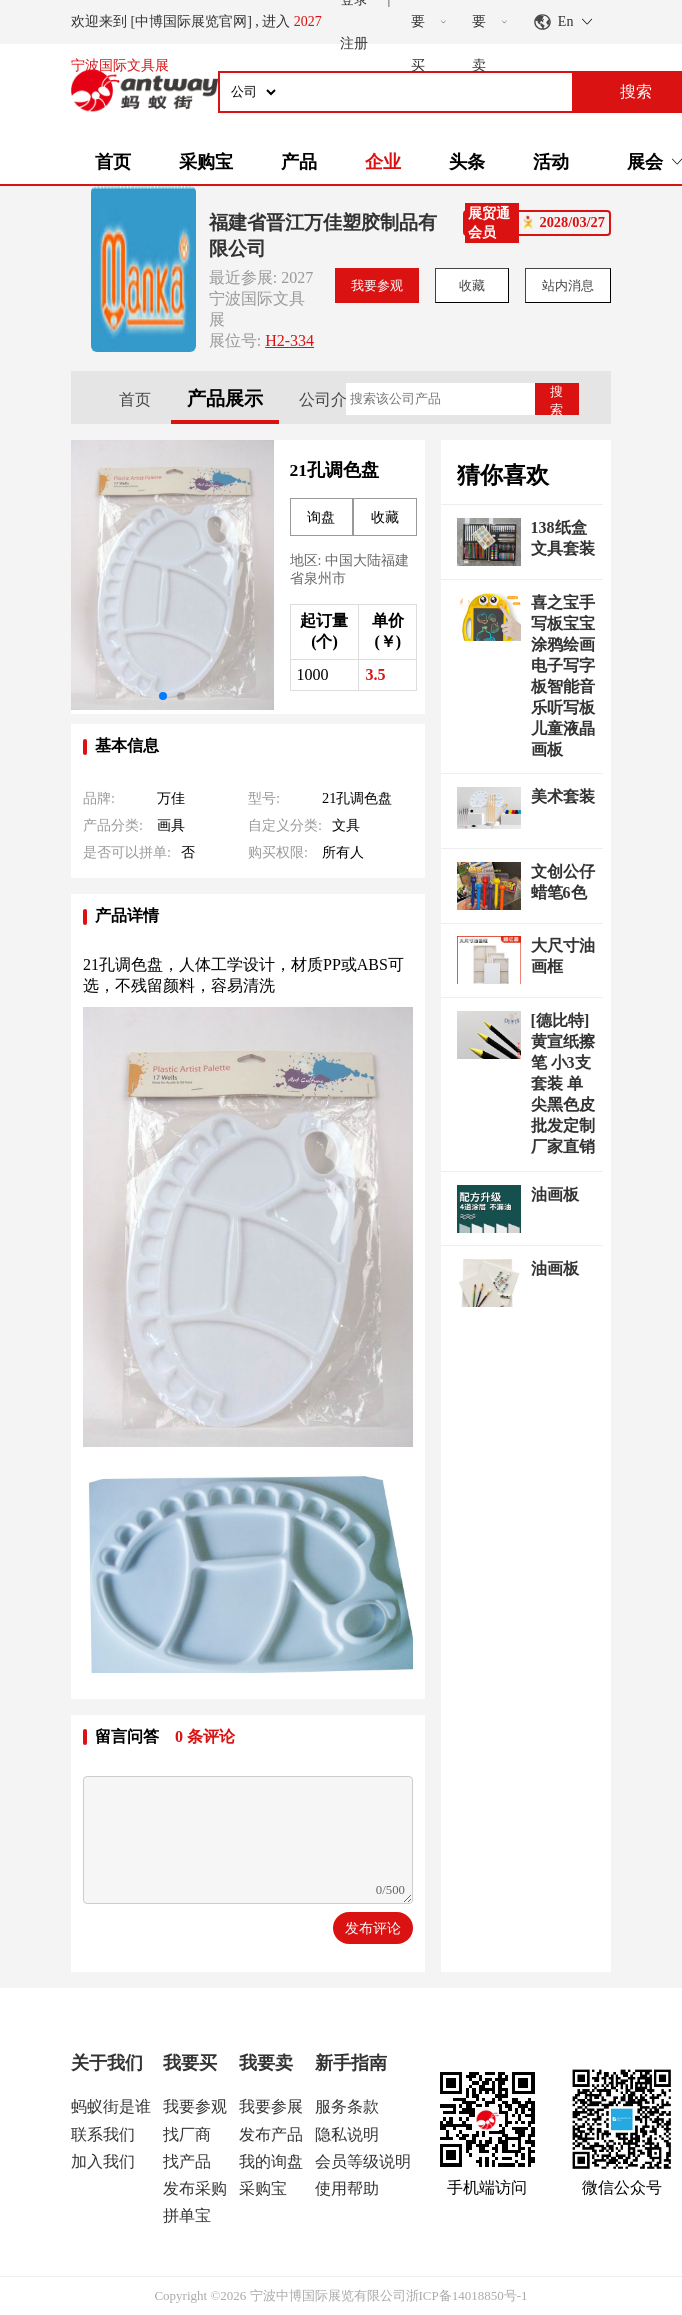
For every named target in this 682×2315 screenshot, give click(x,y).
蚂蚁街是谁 (111, 2106)
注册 (354, 43)
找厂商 (187, 2134)
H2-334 (289, 340)
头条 (467, 162)
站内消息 (568, 285)
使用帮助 (347, 2188)
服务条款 (347, 2106)
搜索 (556, 399)
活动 (551, 162)
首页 (113, 162)
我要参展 (271, 2106)
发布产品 (271, 2134)
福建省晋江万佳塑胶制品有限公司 (323, 235)
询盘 (321, 517)
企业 (383, 162)
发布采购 (195, 2188)
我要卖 (266, 2063)
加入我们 (103, 2161)
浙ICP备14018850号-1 (467, 2295)
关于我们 (107, 2063)
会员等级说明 (363, 2161)
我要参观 (377, 285)
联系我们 (103, 2134)
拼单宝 (187, 2215)
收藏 (472, 285)
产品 (299, 162)
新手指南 (351, 2063)
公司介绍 (331, 399)
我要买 (190, 2063)
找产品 (187, 2161)
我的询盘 (271, 2161)
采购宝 (206, 162)
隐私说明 (347, 2134)
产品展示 (225, 398)
